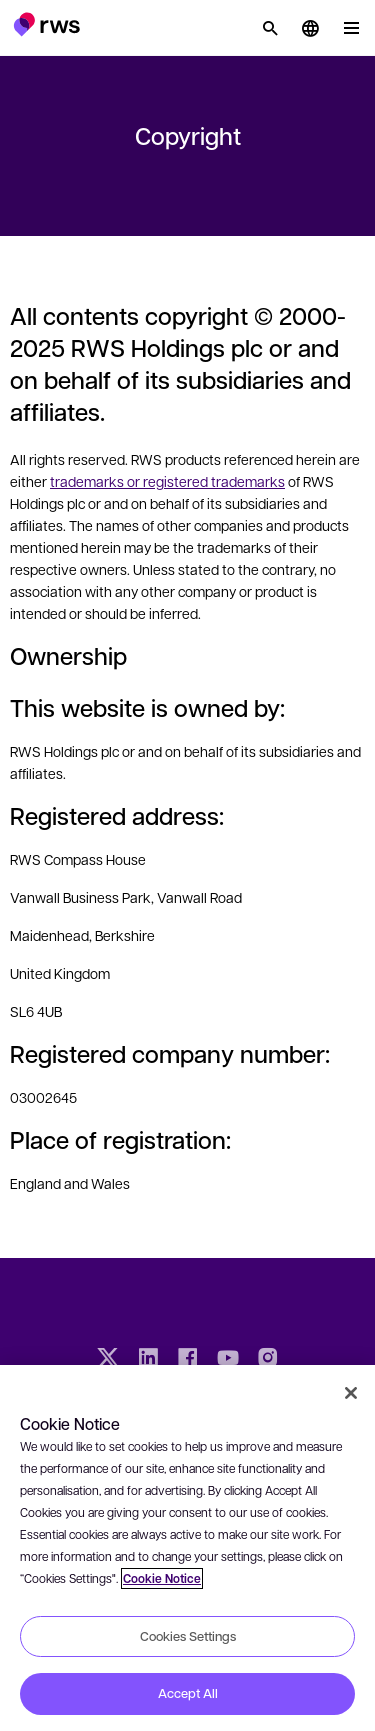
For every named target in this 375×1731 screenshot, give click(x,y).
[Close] (351, 1393)
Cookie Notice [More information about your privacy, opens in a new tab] (162, 1578)
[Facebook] (188, 1360)
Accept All (188, 1693)
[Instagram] (268, 1360)
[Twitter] (108, 1360)
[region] (187, 1548)
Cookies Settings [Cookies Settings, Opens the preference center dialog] (188, 1636)
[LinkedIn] (148, 1360)
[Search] (270, 28)
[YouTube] (228, 1360)
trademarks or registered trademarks (167, 481)
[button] (46, 24)
